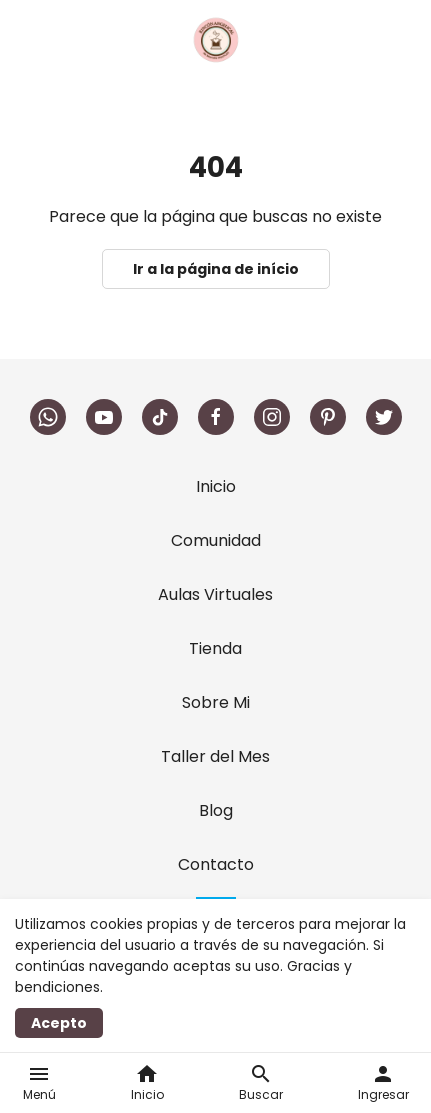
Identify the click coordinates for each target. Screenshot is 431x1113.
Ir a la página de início (216, 269)
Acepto (59, 1023)
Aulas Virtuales (215, 594)
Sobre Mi (216, 702)
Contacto (216, 864)
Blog (216, 810)
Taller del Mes (215, 756)
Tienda (215, 648)
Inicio (216, 486)
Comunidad (216, 540)
